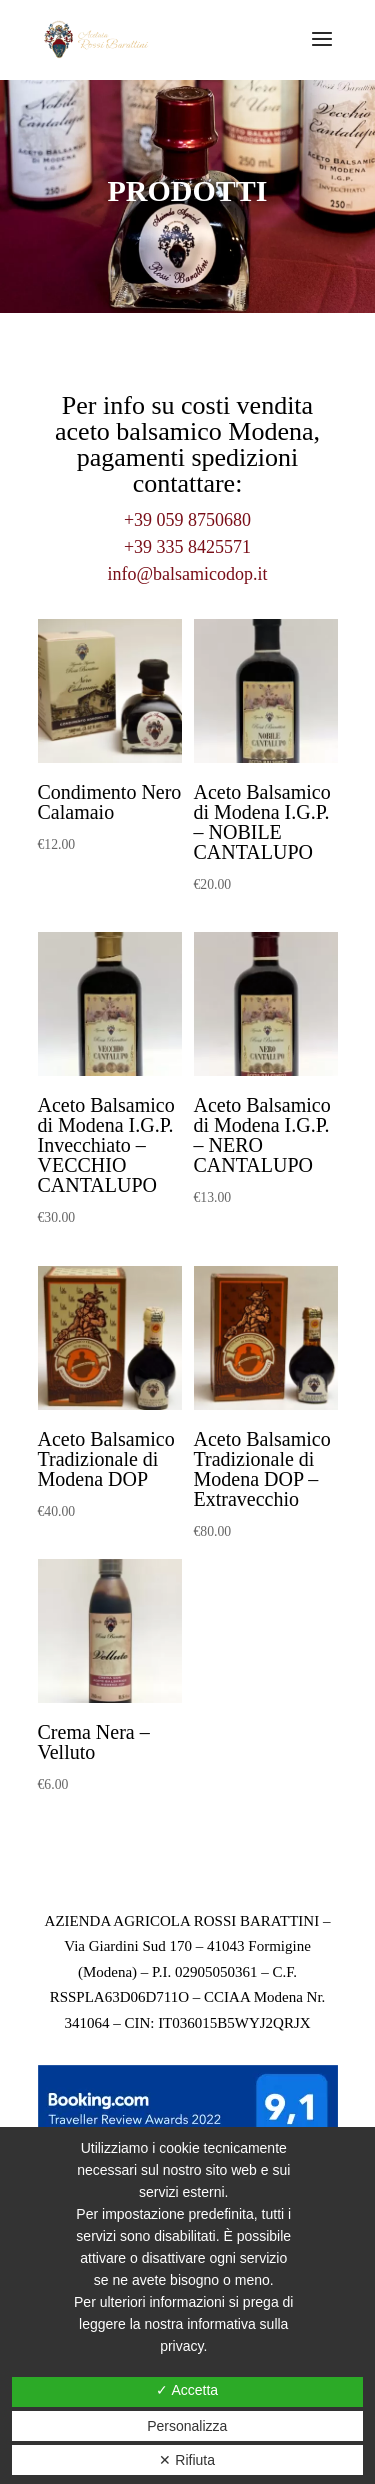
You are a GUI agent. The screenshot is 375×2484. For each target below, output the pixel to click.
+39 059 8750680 (187, 520)
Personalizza (187, 2426)
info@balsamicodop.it (187, 574)
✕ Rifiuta (187, 2460)
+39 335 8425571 (187, 547)
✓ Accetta (187, 2390)
